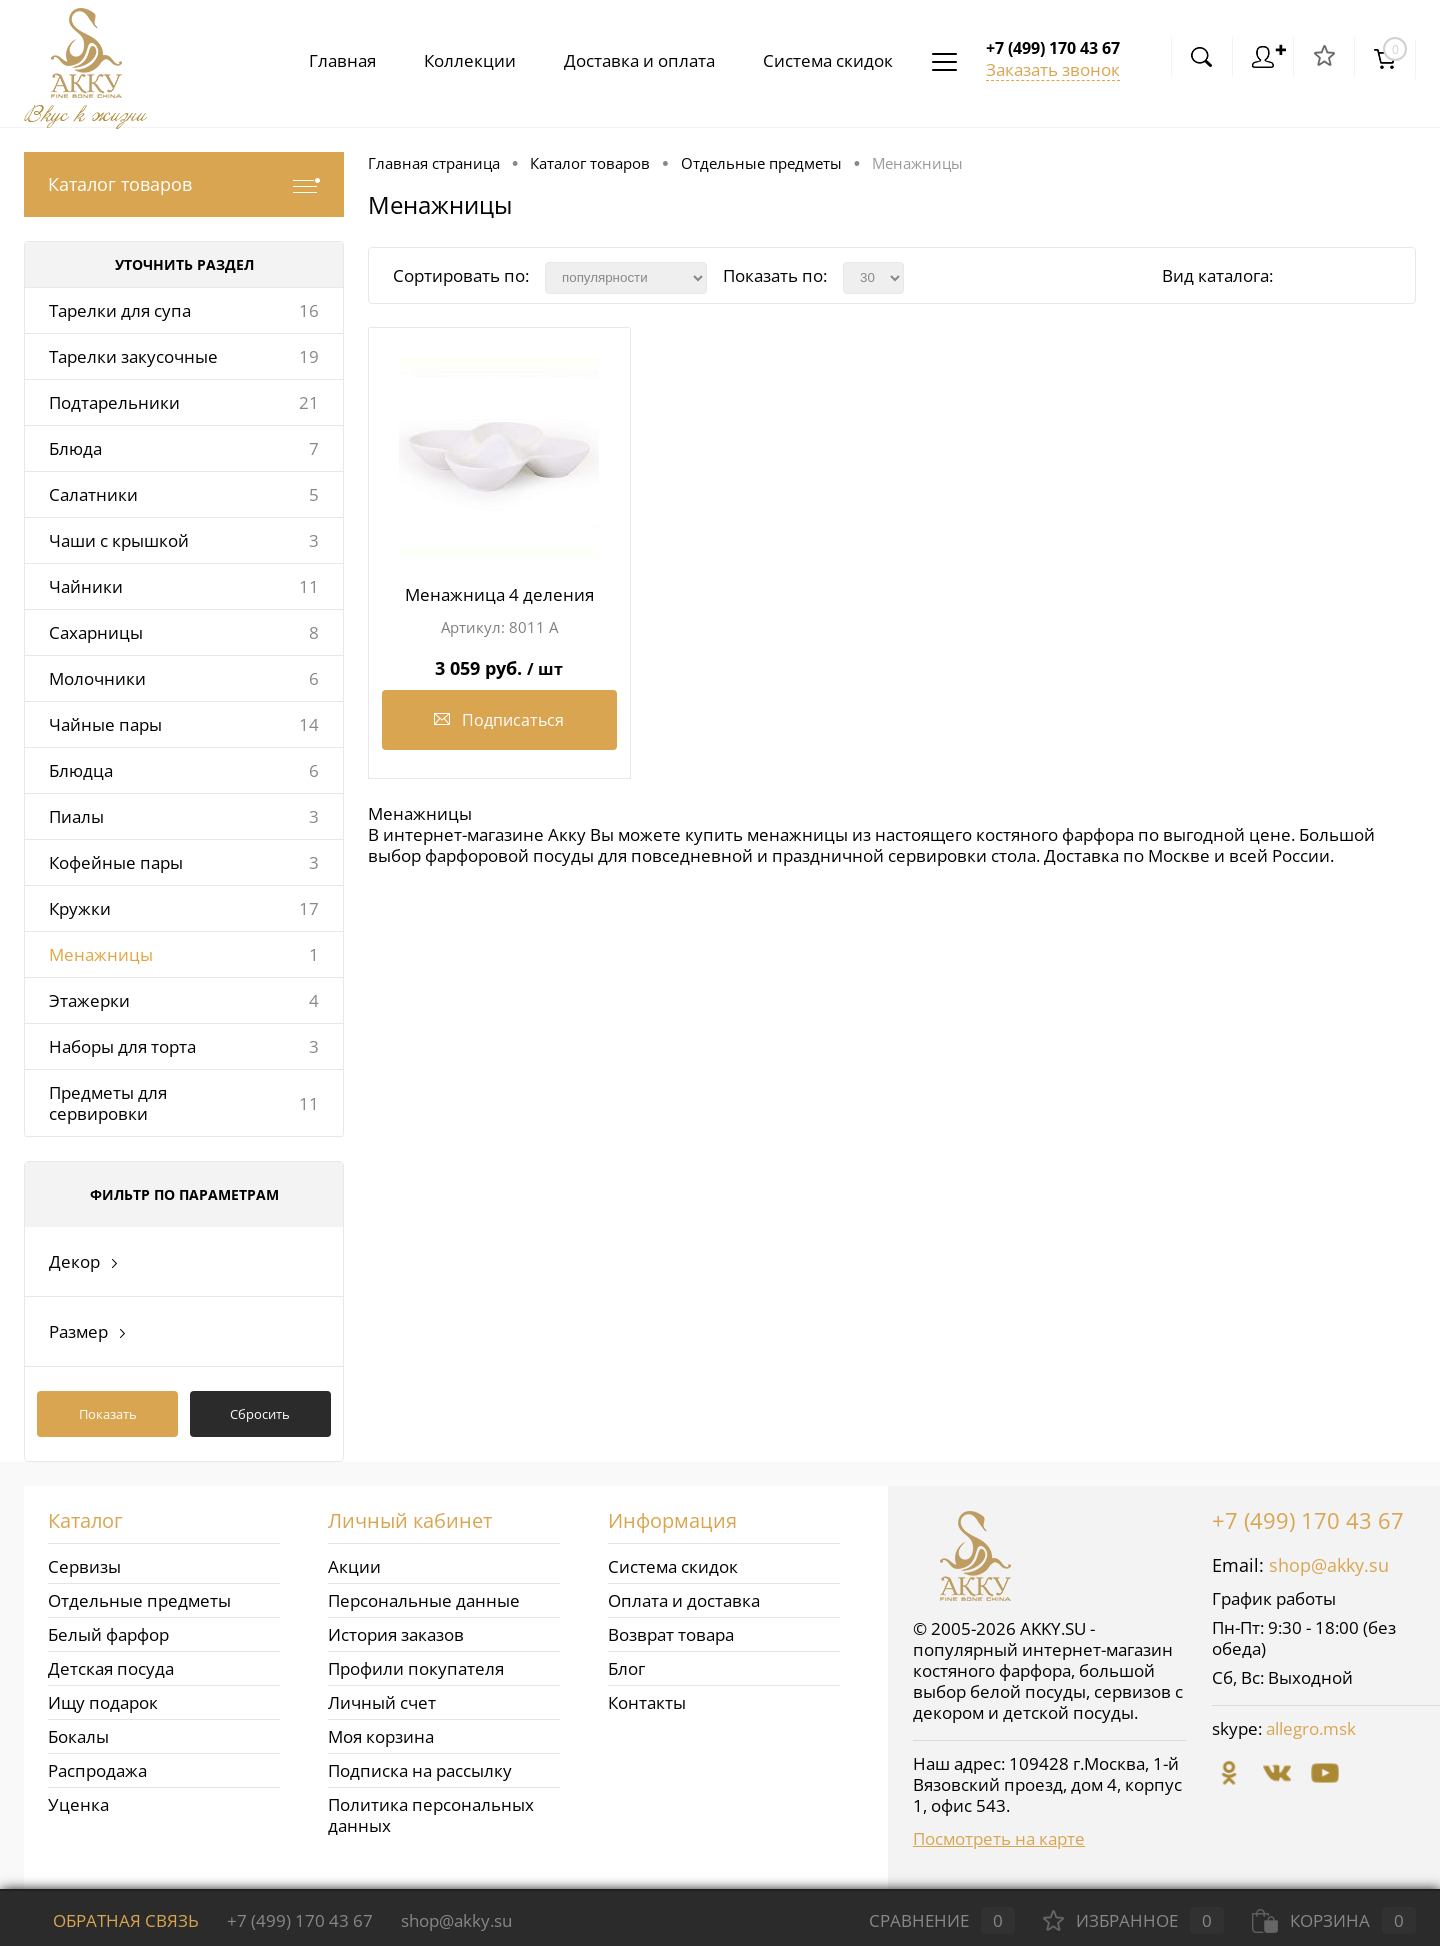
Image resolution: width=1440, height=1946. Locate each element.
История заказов (396, 1634)
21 (309, 402)
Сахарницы (96, 632)
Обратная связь (111, 1920)
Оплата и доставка (684, 1600)
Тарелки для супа (120, 310)
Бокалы (78, 1736)
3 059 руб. (499, 660)
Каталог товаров (184, 184)
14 (309, 724)
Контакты (647, 1702)
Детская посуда (111, 1668)
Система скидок (824, 60)
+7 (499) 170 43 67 (1308, 1520)
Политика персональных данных (431, 1815)
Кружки (80, 908)
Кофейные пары (116, 862)
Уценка (78, 1804)
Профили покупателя (416, 1668)
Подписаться (499, 720)
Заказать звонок (1053, 69)
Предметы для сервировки (108, 1103)
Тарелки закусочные (133, 356)
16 (309, 310)
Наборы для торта (122, 1046)
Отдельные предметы (139, 1600)
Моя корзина (381, 1736)
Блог (626, 1668)
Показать (108, 1414)
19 (309, 356)
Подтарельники (114, 402)
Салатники (93, 494)
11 (309, 586)
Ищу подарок (103, 1702)
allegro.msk (1311, 1728)
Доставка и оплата (631, 60)
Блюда (75, 448)
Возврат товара (671, 1634)
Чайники (86, 586)
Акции (354, 1566)
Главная (326, 60)
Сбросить (260, 1414)
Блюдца (81, 770)
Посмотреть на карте (999, 1838)
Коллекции (458, 60)
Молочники (97, 678)
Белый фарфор (108, 1634)
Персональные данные (424, 1600)
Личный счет (382, 1702)
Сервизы (84, 1566)
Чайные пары (105, 724)
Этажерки (89, 1000)
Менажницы (101, 954)
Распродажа (97, 1770)
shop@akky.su (1329, 1565)
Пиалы (76, 816)
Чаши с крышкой (119, 540)
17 (309, 908)
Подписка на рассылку (420, 1770)
